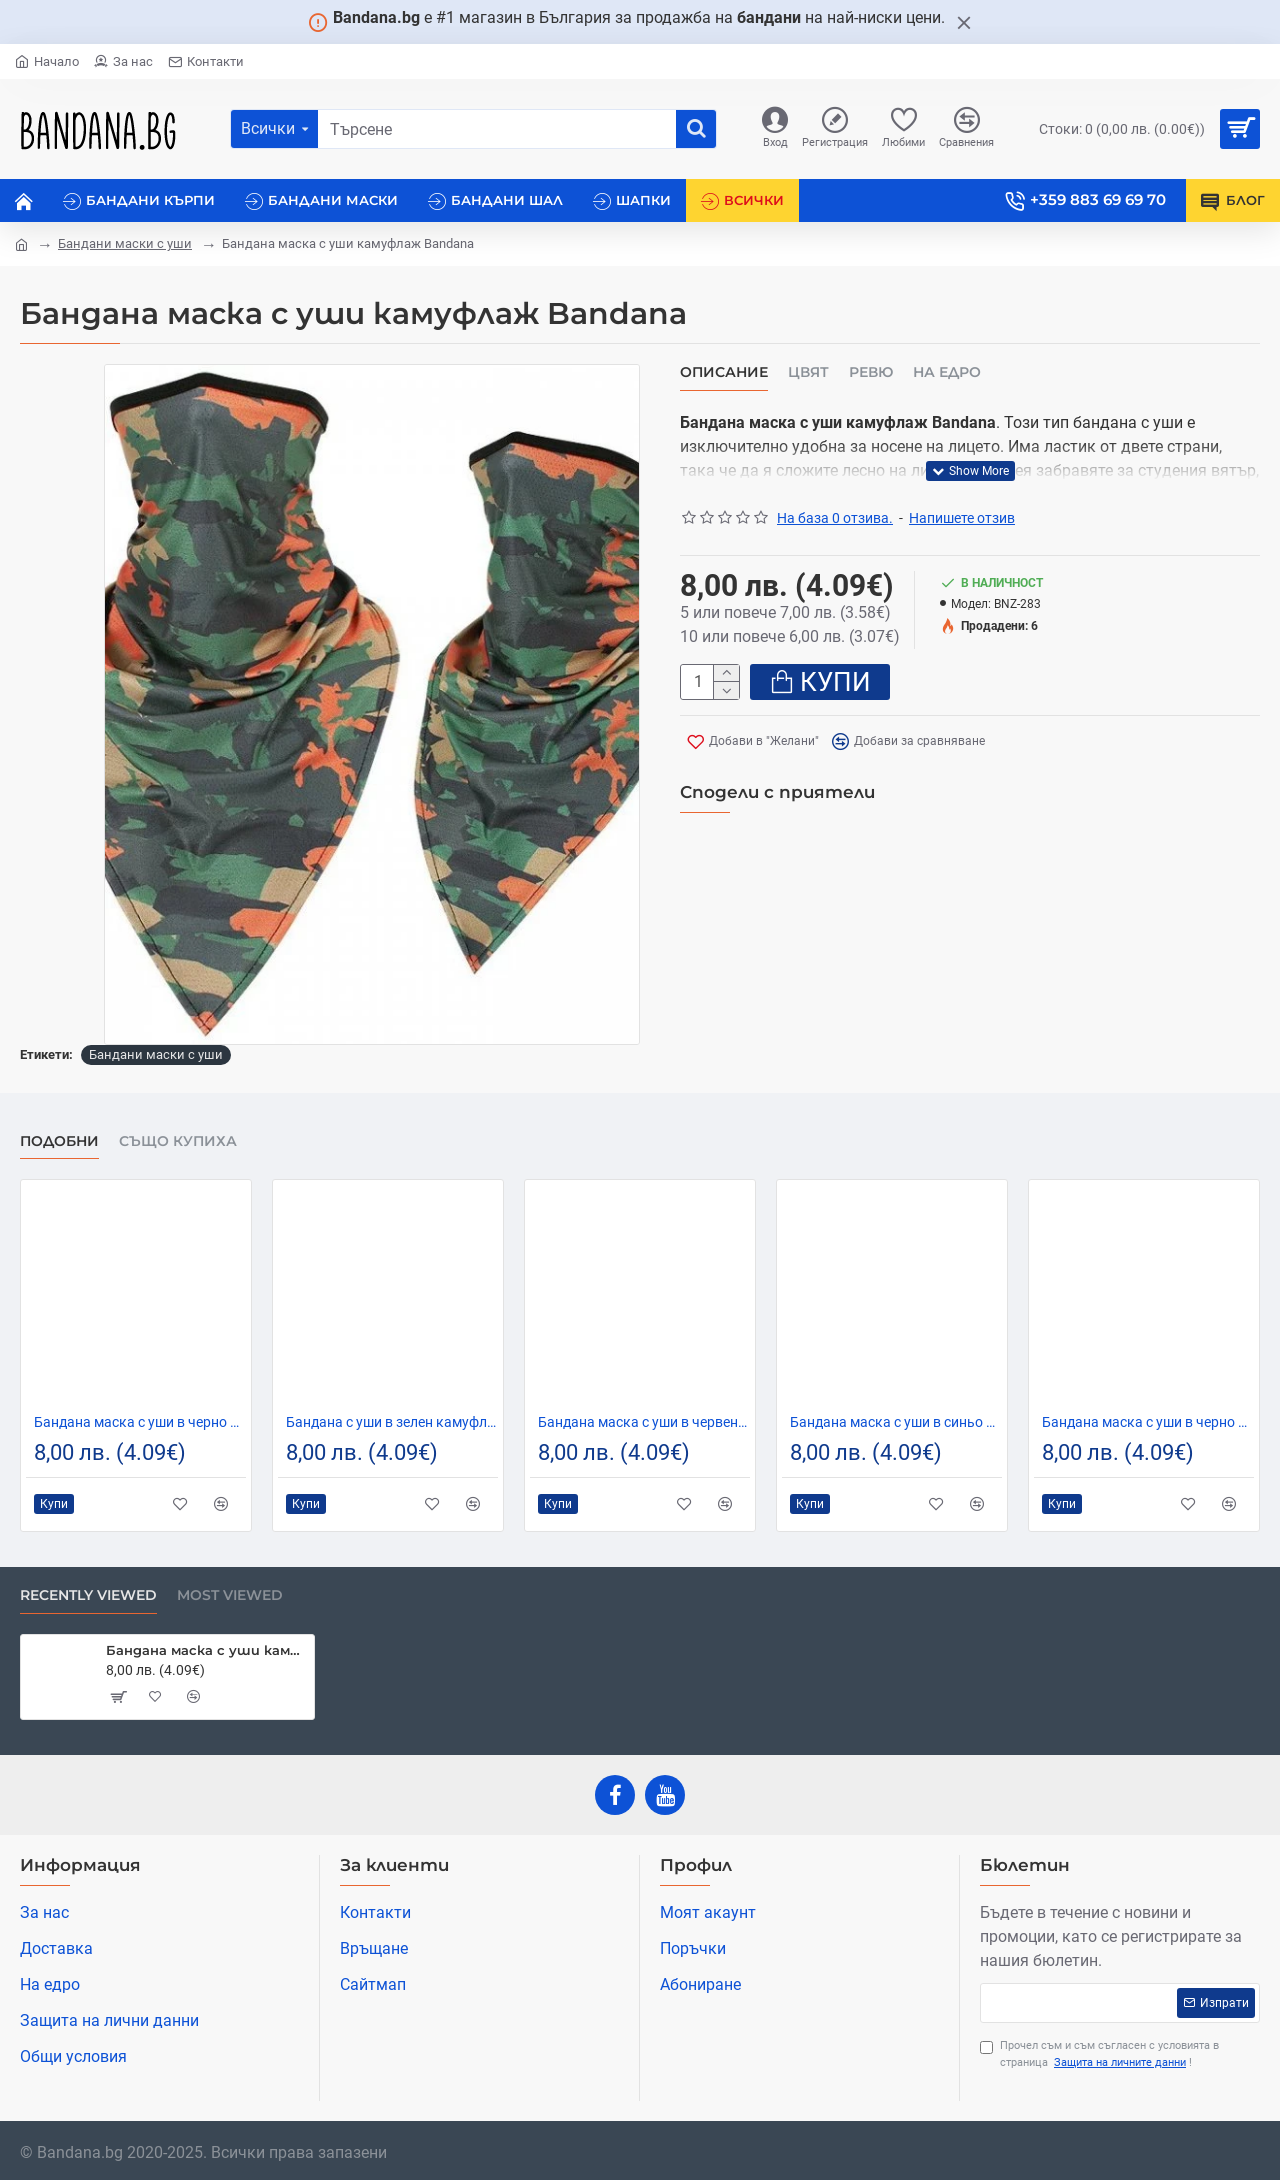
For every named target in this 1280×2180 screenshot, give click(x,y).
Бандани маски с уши (125, 243)
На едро (947, 372)
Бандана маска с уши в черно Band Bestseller (140, 1422)
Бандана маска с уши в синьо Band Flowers (896, 1422)
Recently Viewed (88, 1595)
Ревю (871, 372)
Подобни (59, 1141)
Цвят (808, 372)
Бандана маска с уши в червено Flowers (644, 1422)
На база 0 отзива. (835, 518)
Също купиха (178, 1141)
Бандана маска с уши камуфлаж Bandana (206, 1650)
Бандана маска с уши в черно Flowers (1148, 1422)
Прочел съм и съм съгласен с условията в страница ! (1099, 2055)
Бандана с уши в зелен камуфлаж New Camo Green (392, 1422)
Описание (724, 372)
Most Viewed (230, 1595)
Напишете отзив (962, 518)
